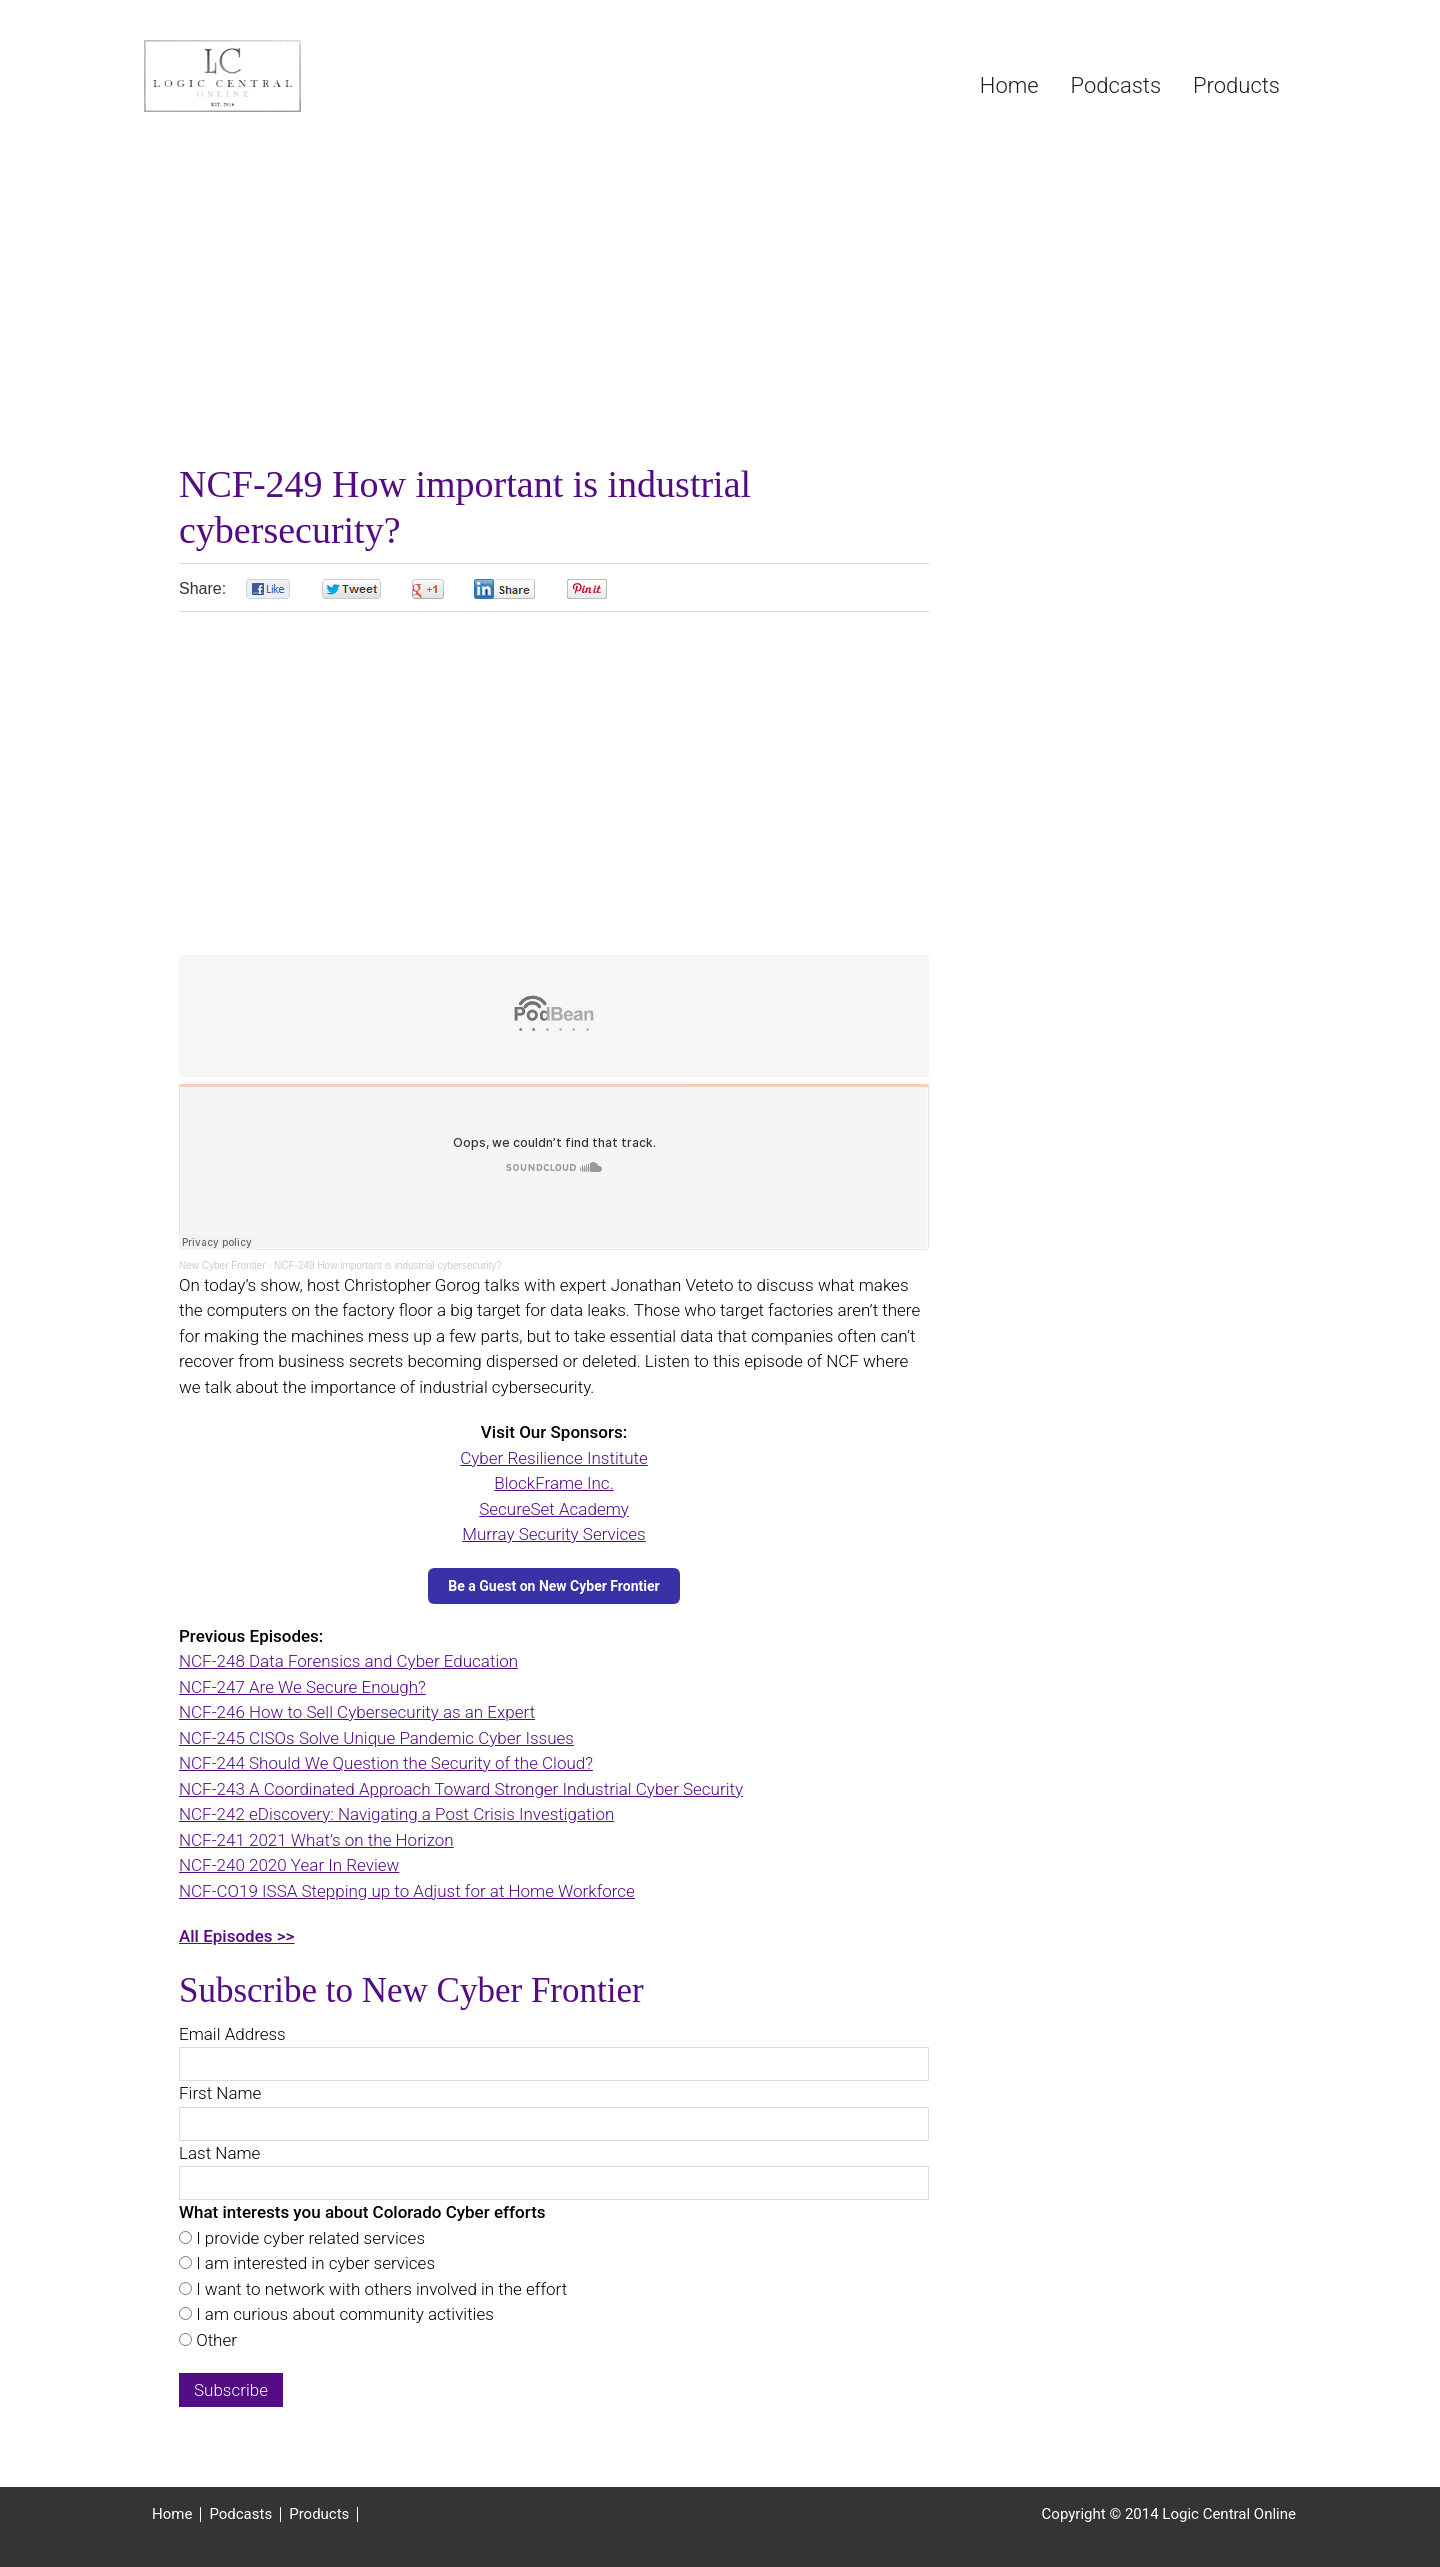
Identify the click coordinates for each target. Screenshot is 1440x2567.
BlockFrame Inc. (553, 1483)
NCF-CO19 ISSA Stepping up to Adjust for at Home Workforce (407, 1891)
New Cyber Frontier (222, 1265)
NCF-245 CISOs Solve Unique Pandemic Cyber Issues (376, 1738)
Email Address (232, 2034)
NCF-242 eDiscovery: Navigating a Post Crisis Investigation (396, 1814)
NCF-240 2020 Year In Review (289, 1865)
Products (319, 2514)
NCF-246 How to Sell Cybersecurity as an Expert (357, 1712)
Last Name (219, 2153)
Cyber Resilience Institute (554, 1458)
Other (214, 2340)
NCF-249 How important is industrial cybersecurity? (388, 1265)
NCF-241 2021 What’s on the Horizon (316, 1840)
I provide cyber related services (308, 2238)
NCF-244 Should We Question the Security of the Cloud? (386, 1763)
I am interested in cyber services (313, 2263)
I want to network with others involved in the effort (379, 2289)
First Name (220, 2093)
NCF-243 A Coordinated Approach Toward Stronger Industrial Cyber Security (461, 1789)
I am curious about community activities (343, 2314)
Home (172, 2514)
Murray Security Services (553, 1534)
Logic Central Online (294, 76)
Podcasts (240, 2514)
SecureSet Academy (554, 1509)
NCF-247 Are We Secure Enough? (302, 1687)
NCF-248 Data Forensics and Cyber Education (348, 1661)
